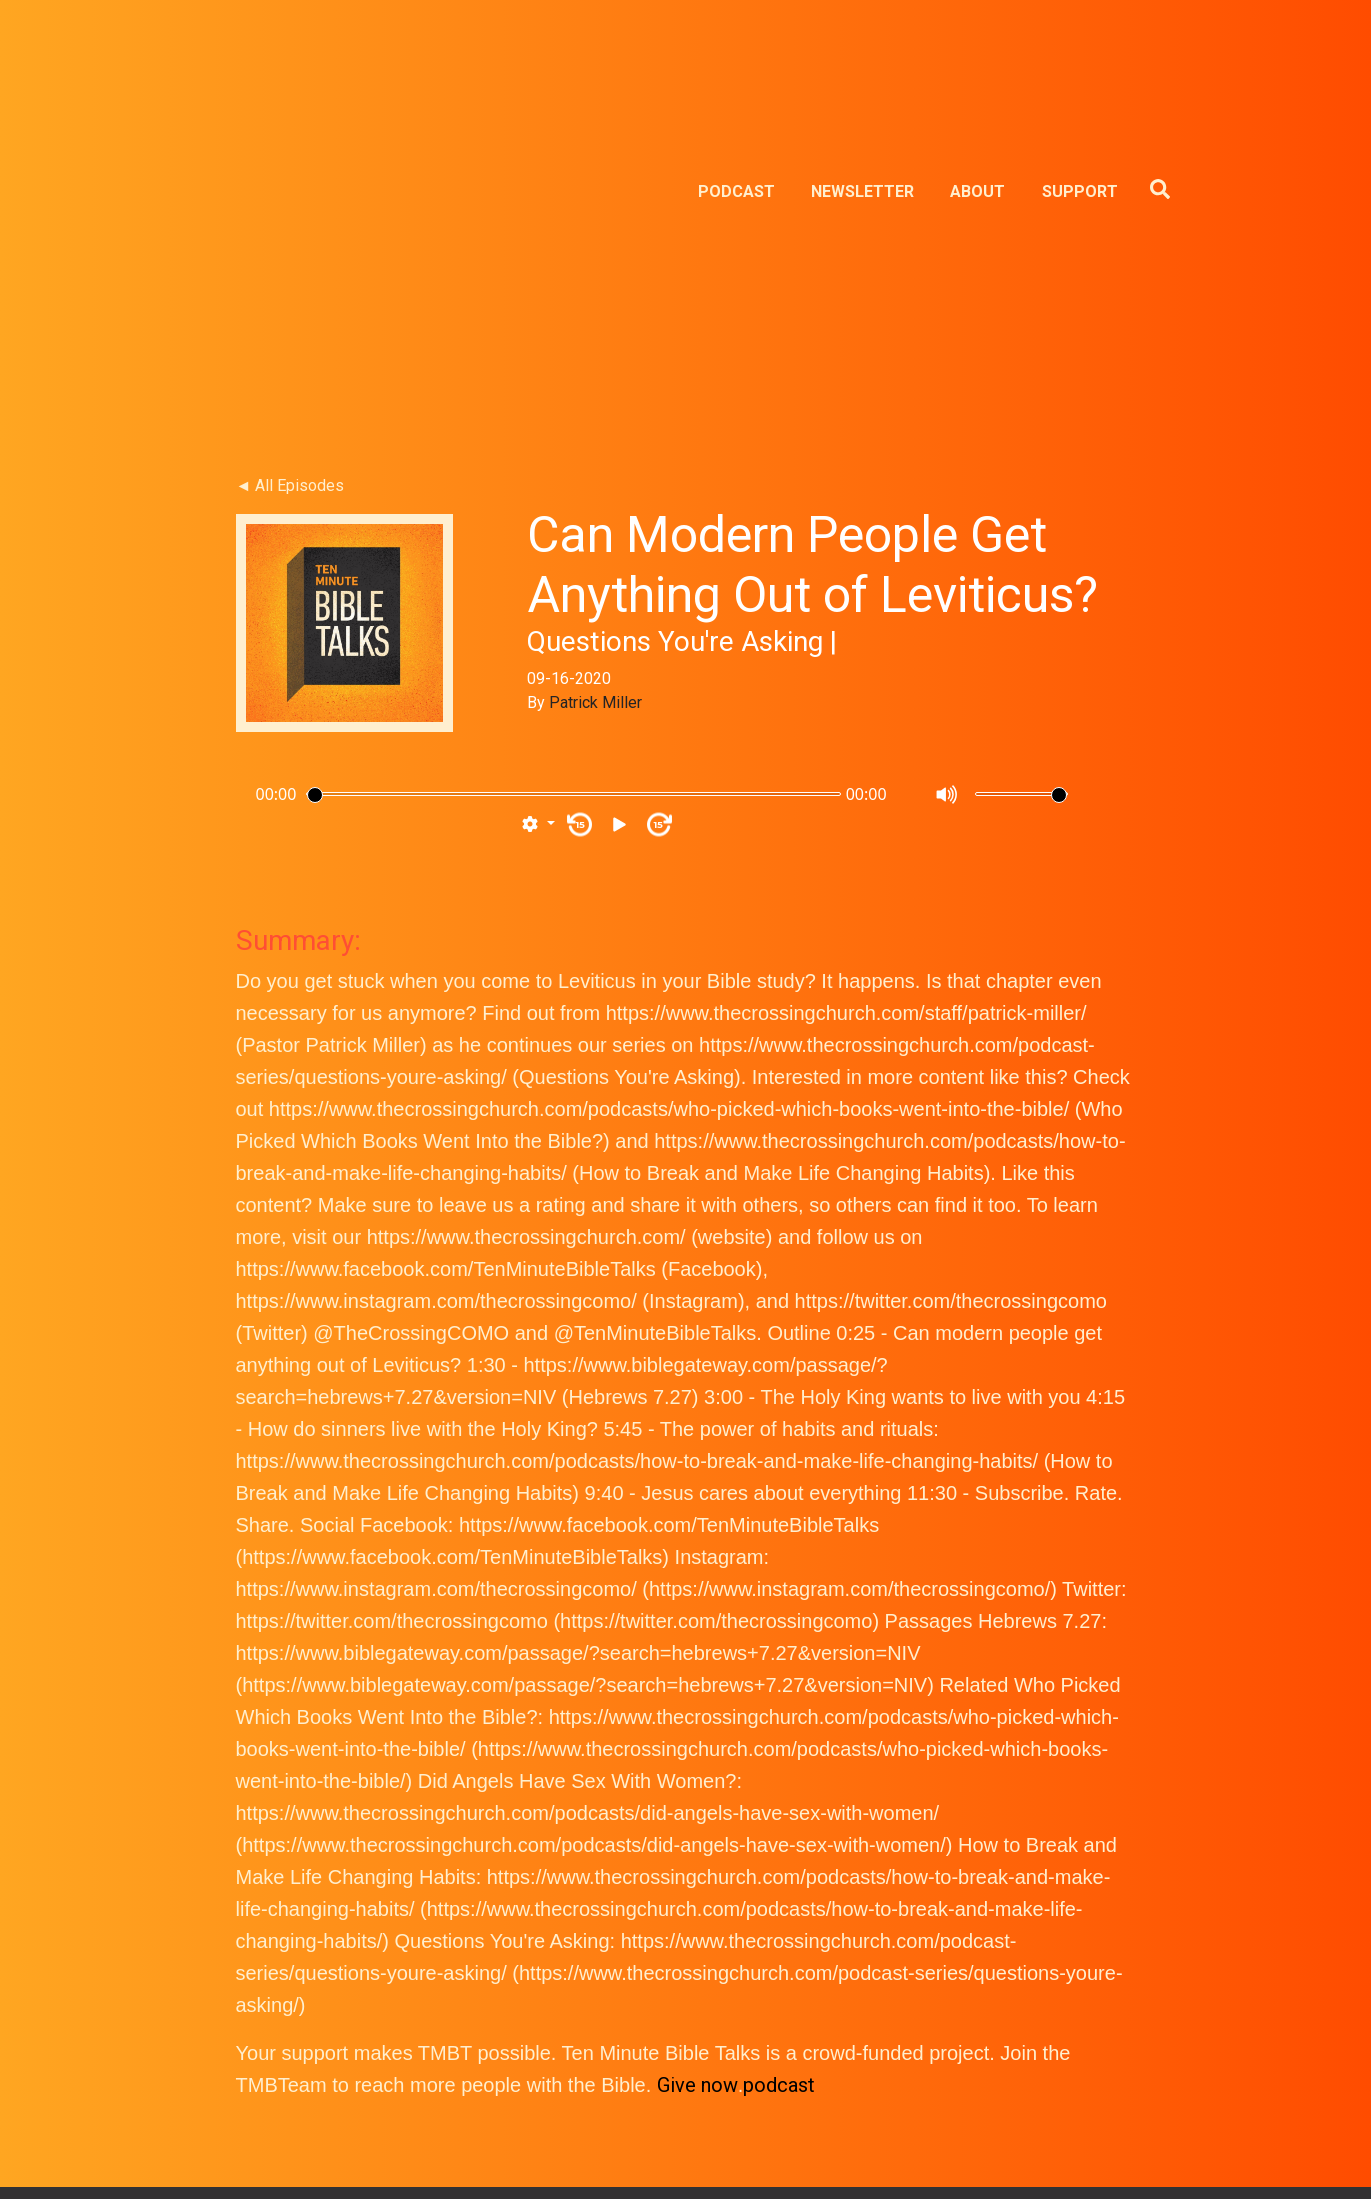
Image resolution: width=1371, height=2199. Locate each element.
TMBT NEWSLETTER (686, 2094)
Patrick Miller (595, 431)
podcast (779, 1814)
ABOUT (977, 56)
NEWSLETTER (862, 56)
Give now (697, 1814)
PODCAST (736, 56)
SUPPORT (1080, 56)
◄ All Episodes (290, 214)
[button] (538, 554)
